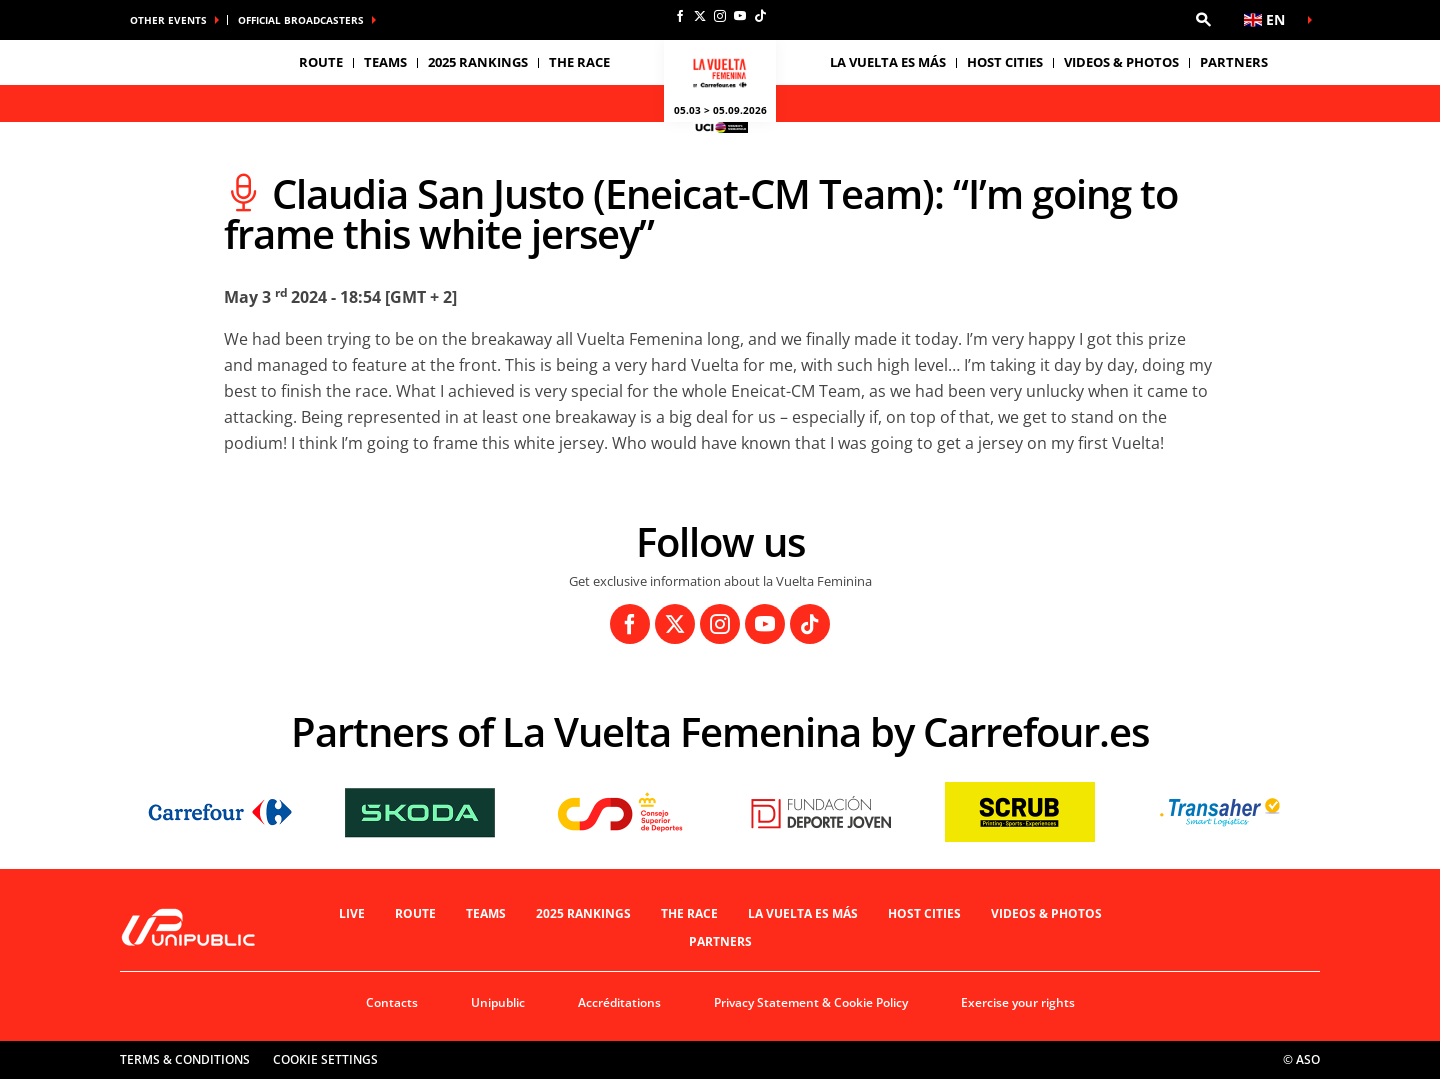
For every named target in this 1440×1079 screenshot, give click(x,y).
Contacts (392, 1002)
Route (415, 913)
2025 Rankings (478, 62)
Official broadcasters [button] (301, 20)
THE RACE (689, 913)
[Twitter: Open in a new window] (700, 16)
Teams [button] (385, 62)
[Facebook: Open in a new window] (680, 16)
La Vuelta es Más (803, 913)
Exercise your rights (1018, 1002)
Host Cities (924, 913)
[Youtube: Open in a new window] (740, 16)
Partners (1234, 62)
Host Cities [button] (1005, 62)
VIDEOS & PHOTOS (1121, 62)
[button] (1203, 20)
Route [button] (321, 62)
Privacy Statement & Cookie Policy (811, 1002)
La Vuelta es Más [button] (888, 62)
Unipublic (498, 1002)
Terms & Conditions (185, 1059)
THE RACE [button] (579, 62)
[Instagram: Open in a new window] (720, 16)
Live (352, 913)
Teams (486, 913)
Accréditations (619, 1002)
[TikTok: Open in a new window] (760, 16)
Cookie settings (325, 1059)
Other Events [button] (168, 20)
